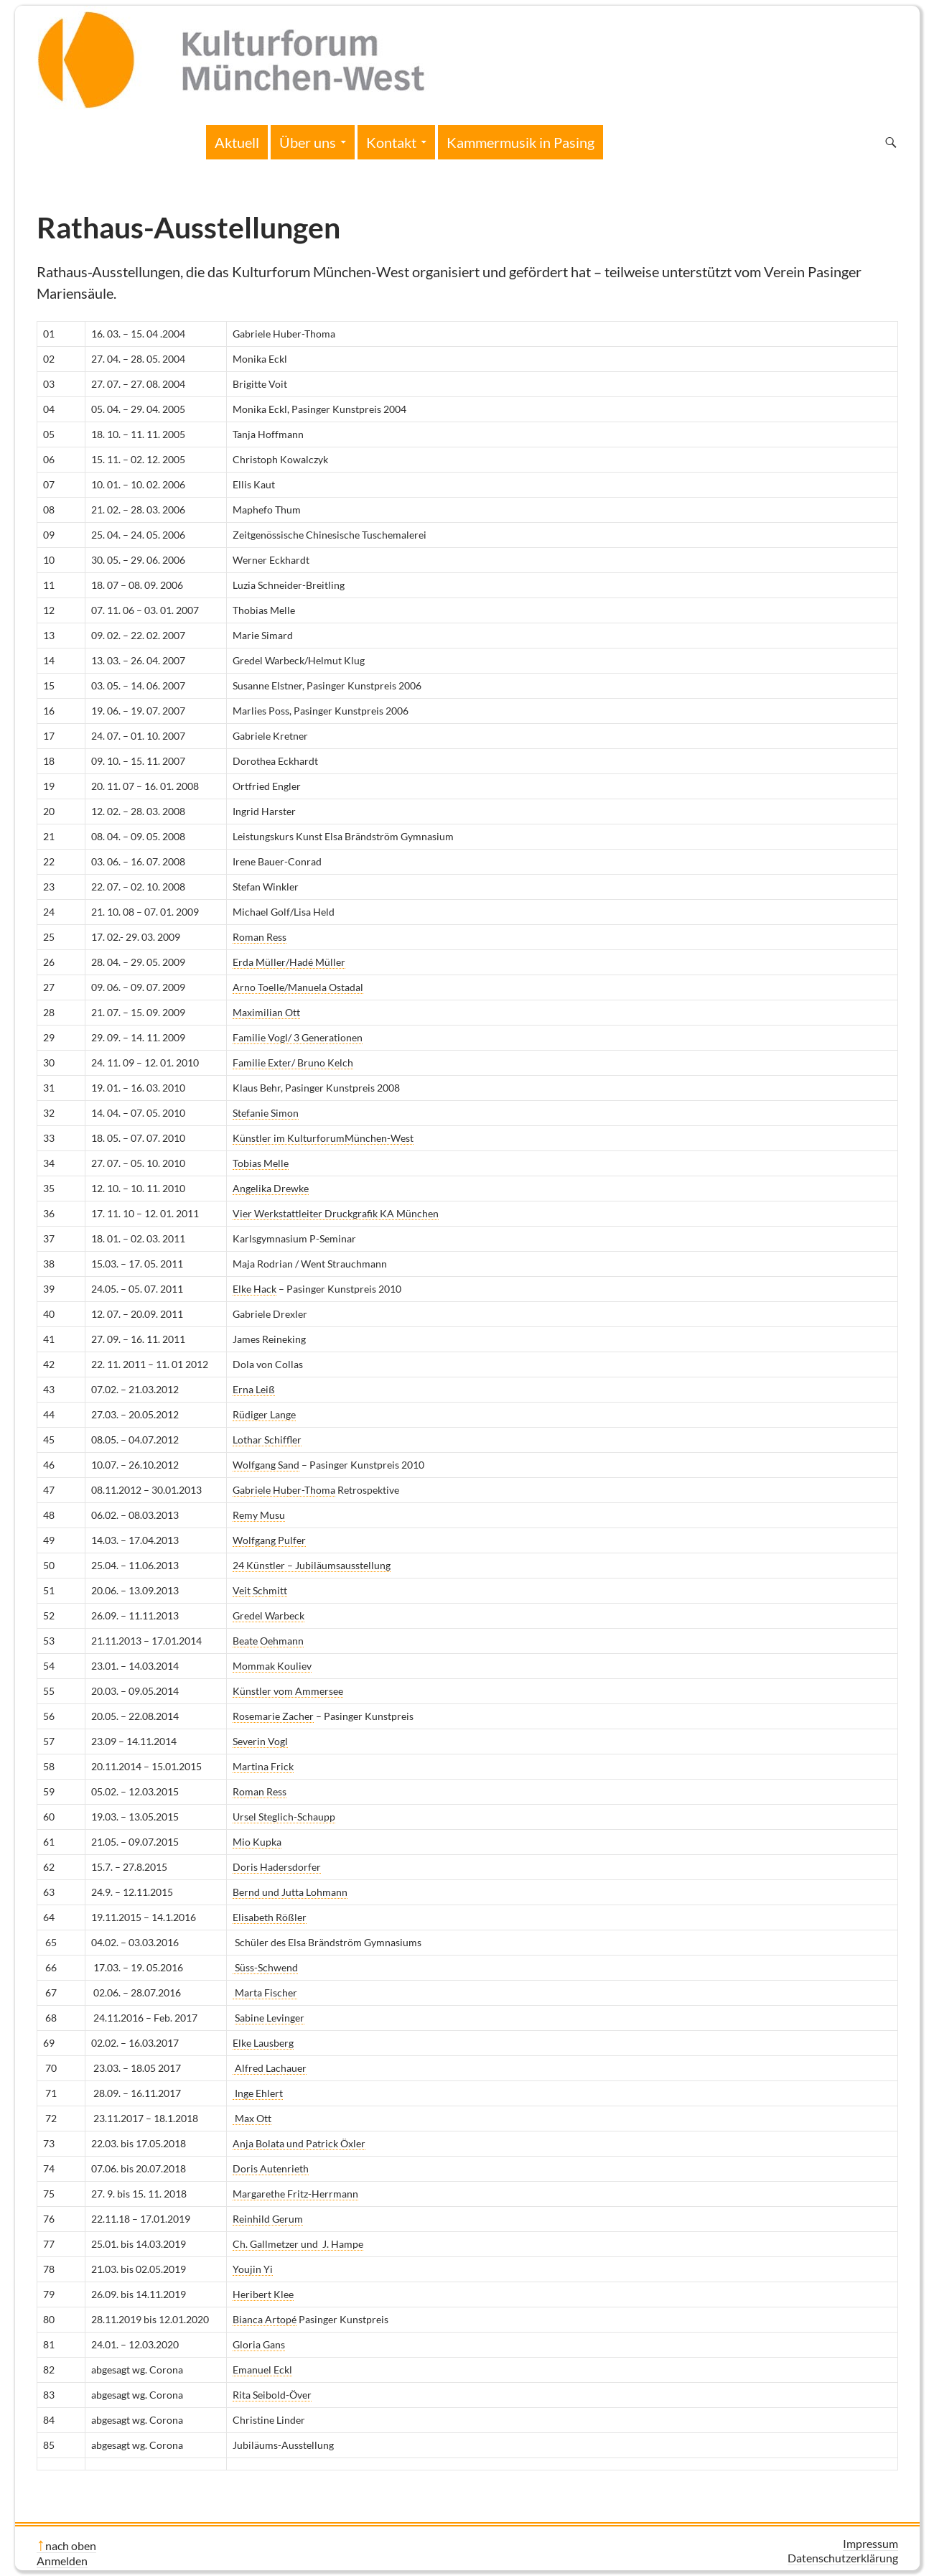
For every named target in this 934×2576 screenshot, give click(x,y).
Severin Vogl (260, 1741)
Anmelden (62, 2560)
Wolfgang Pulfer (269, 1540)
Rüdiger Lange (264, 1414)
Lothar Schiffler (267, 1439)
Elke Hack (254, 1289)
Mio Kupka (257, 1842)
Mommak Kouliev (272, 1666)
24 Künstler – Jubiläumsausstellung (312, 1565)
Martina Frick (263, 1766)
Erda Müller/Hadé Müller (289, 962)
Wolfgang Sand (266, 1465)
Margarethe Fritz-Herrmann (295, 2193)
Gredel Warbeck (268, 1615)
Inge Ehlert (258, 2093)
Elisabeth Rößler (270, 1917)
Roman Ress (259, 937)
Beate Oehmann (268, 1641)
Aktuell (237, 142)
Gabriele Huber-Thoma (284, 1490)
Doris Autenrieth (271, 2168)
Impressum (870, 2543)
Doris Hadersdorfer (277, 1867)
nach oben (70, 2545)
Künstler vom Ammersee (288, 1691)
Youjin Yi (253, 2269)
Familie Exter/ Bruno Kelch (293, 1062)
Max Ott (252, 2118)
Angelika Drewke (271, 1188)
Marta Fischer (265, 1992)
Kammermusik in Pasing (520, 142)
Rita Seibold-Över (272, 2395)
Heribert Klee (263, 2294)
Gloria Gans (259, 2344)
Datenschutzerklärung (843, 2558)
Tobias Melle (261, 1163)
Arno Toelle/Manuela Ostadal (298, 987)
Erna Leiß (254, 1389)
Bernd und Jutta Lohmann (290, 1892)
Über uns (307, 142)
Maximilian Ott (266, 1012)
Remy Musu (259, 1515)
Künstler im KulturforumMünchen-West (323, 1138)
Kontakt (391, 142)
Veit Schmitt (260, 1590)
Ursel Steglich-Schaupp (284, 1816)
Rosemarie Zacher (273, 1716)
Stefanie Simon (266, 1113)
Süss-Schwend (265, 1967)
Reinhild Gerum (268, 2219)
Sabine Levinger (269, 2018)
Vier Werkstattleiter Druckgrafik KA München (336, 1213)
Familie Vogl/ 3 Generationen (298, 1037)
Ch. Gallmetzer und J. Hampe (298, 2244)
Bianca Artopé (264, 2319)
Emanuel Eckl (262, 2369)
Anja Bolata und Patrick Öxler (299, 2143)
